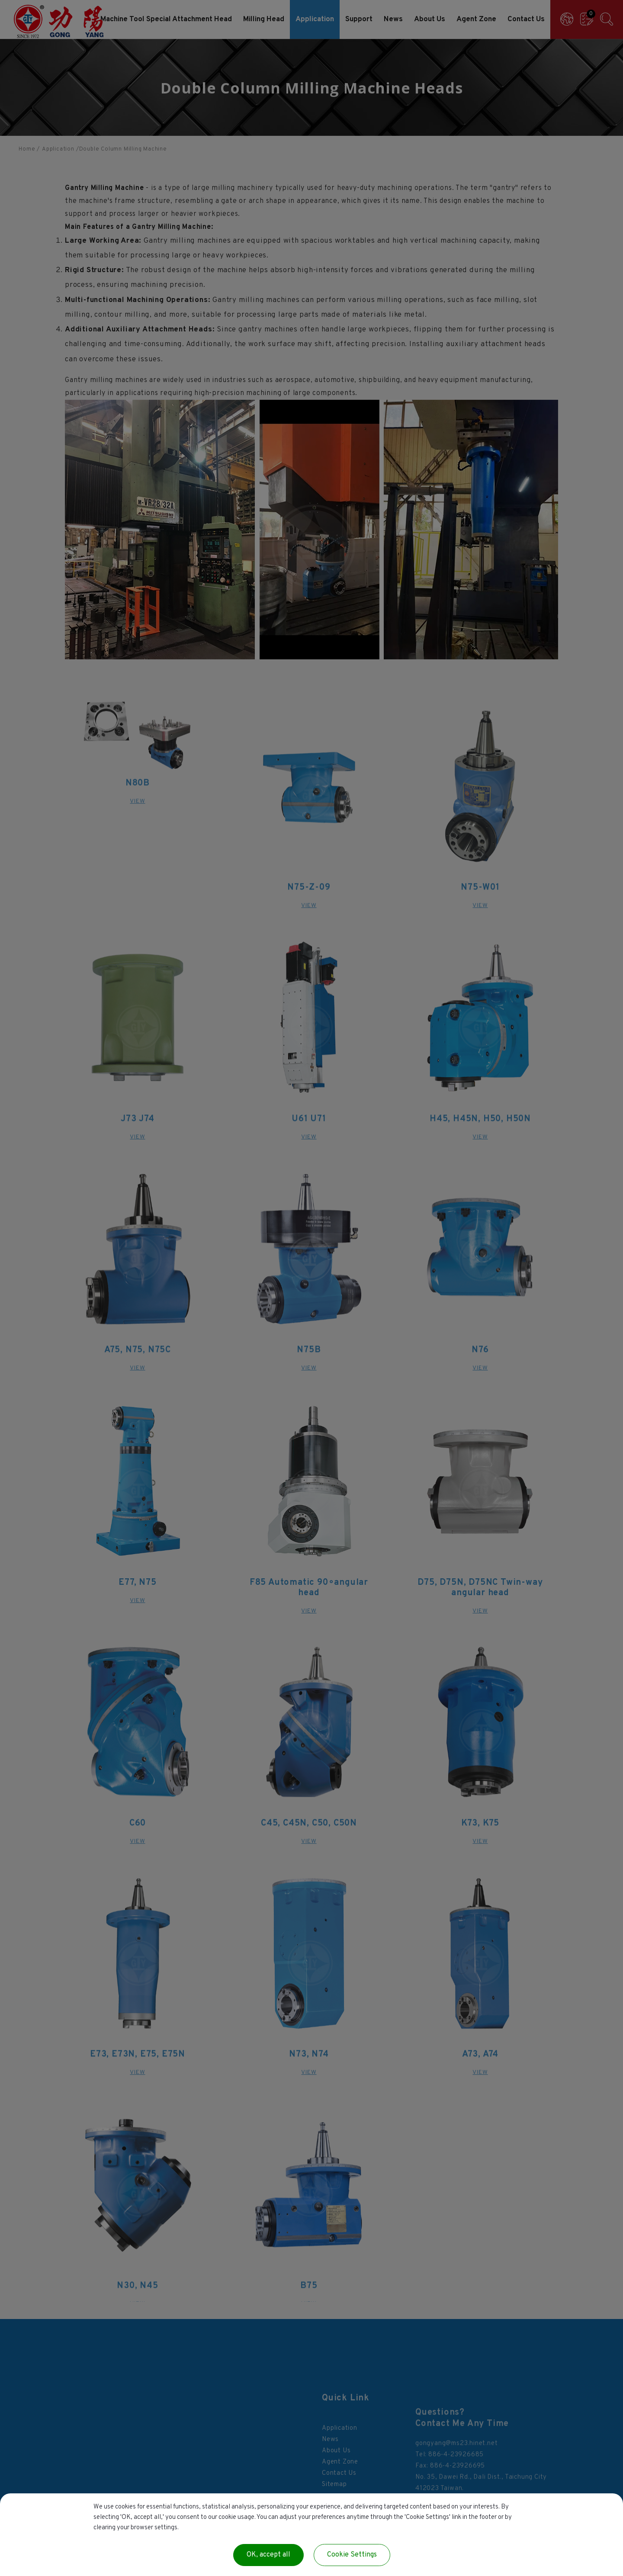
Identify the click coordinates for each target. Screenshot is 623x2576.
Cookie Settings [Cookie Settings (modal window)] (352, 2554)
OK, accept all (268, 2554)
